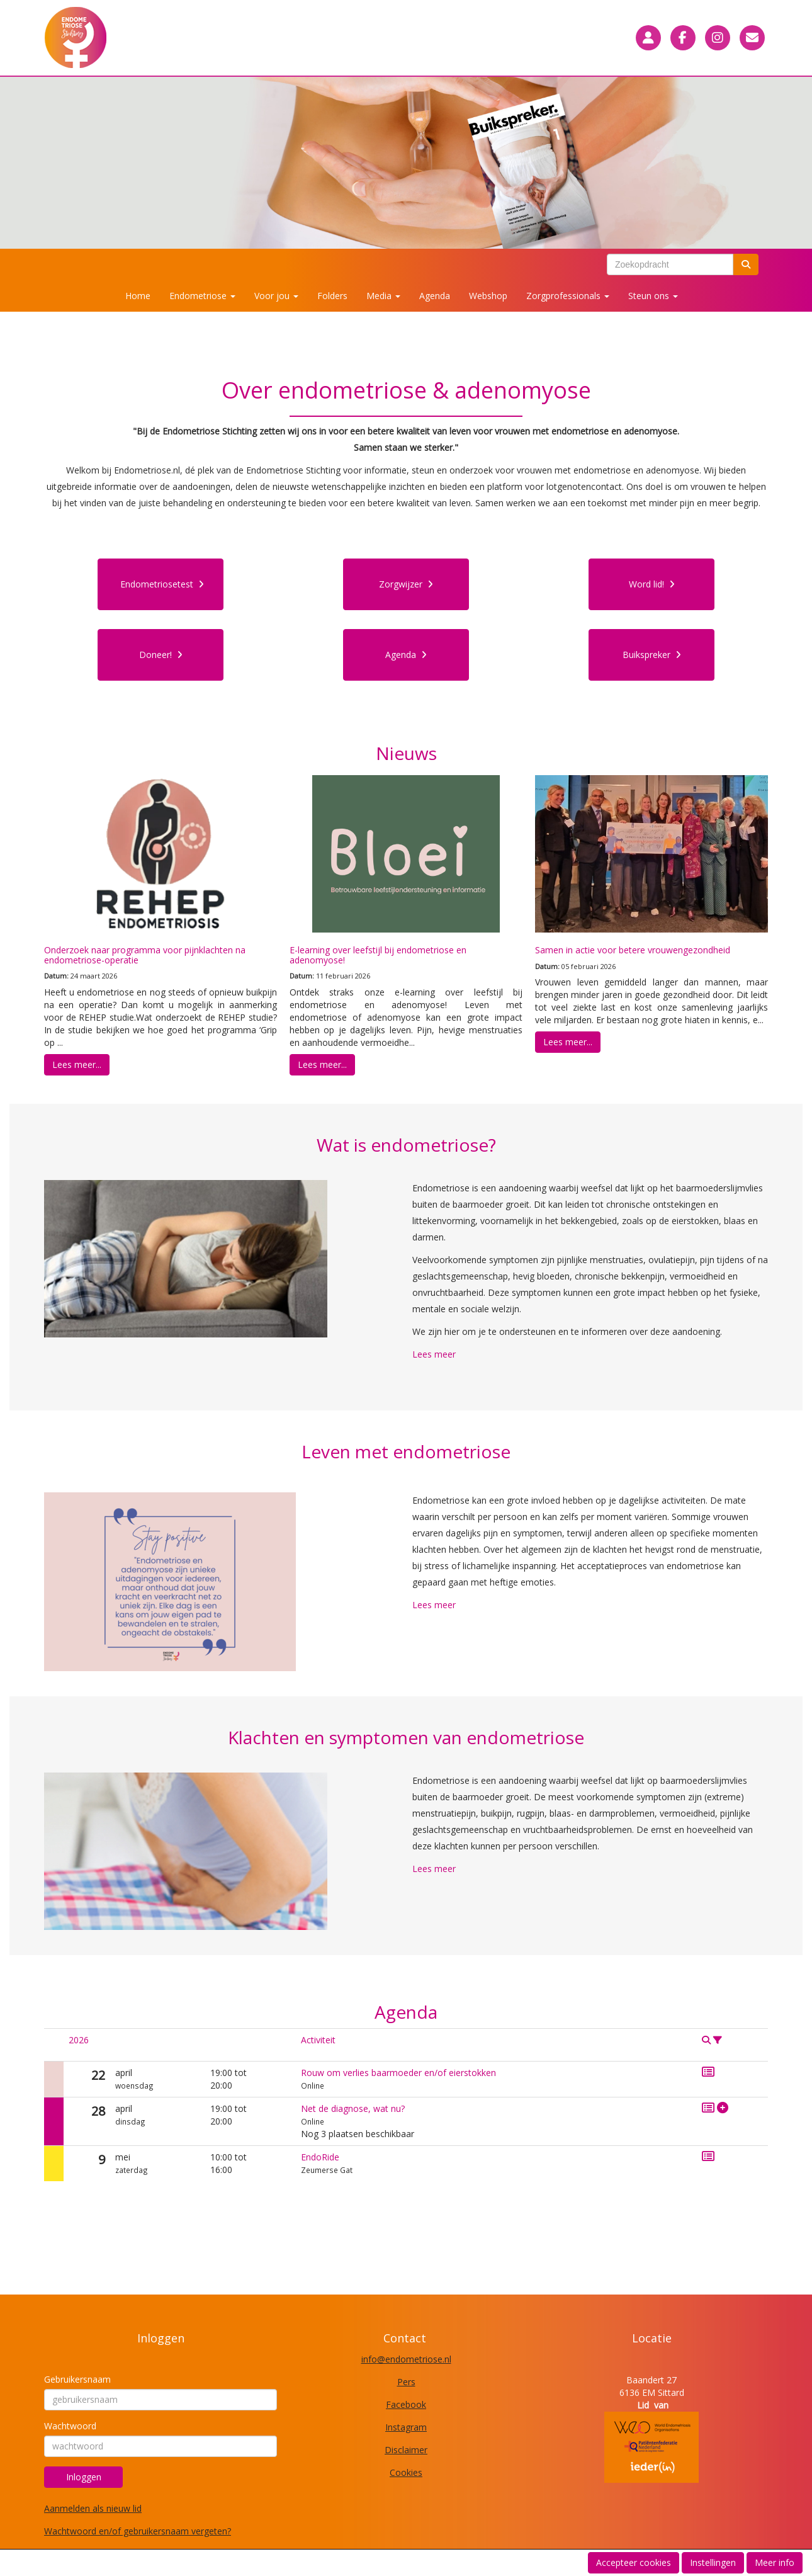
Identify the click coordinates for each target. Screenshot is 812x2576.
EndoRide (320, 2157)
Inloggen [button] (83, 2477)
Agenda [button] (406, 655)
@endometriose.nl (406, 2359)
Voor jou (276, 296)
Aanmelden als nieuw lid (93, 2508)
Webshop (488, 296)
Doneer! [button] (161, 655)
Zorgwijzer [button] (406, 584)
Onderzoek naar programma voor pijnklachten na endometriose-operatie (144, 954)
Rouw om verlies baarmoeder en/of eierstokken (398, 2073)
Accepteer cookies (633, 2562)
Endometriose (202, 296)
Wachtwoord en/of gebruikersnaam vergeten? (137, 2531)
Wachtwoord (70, 2426)
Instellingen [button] (713, 2562)
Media (383, 296)
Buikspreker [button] (652, 655)
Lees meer (434, 1354)
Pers (406, 2382)
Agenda (434, 296)
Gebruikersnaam (77, 2379)
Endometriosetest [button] (162, 584)
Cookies (406, 2472)
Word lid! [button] (652, 584)
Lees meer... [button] (76, 1064)
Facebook (406, 2404)
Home (137, 296)
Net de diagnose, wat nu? (353, 2108)
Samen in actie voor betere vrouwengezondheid (632, 950)
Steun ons (653, 296)
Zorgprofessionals (567, 296)
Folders (332, 296)
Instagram (406, 2427)
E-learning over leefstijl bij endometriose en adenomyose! (378, 954)
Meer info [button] (774, 2562)
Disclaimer (406, 2450)
